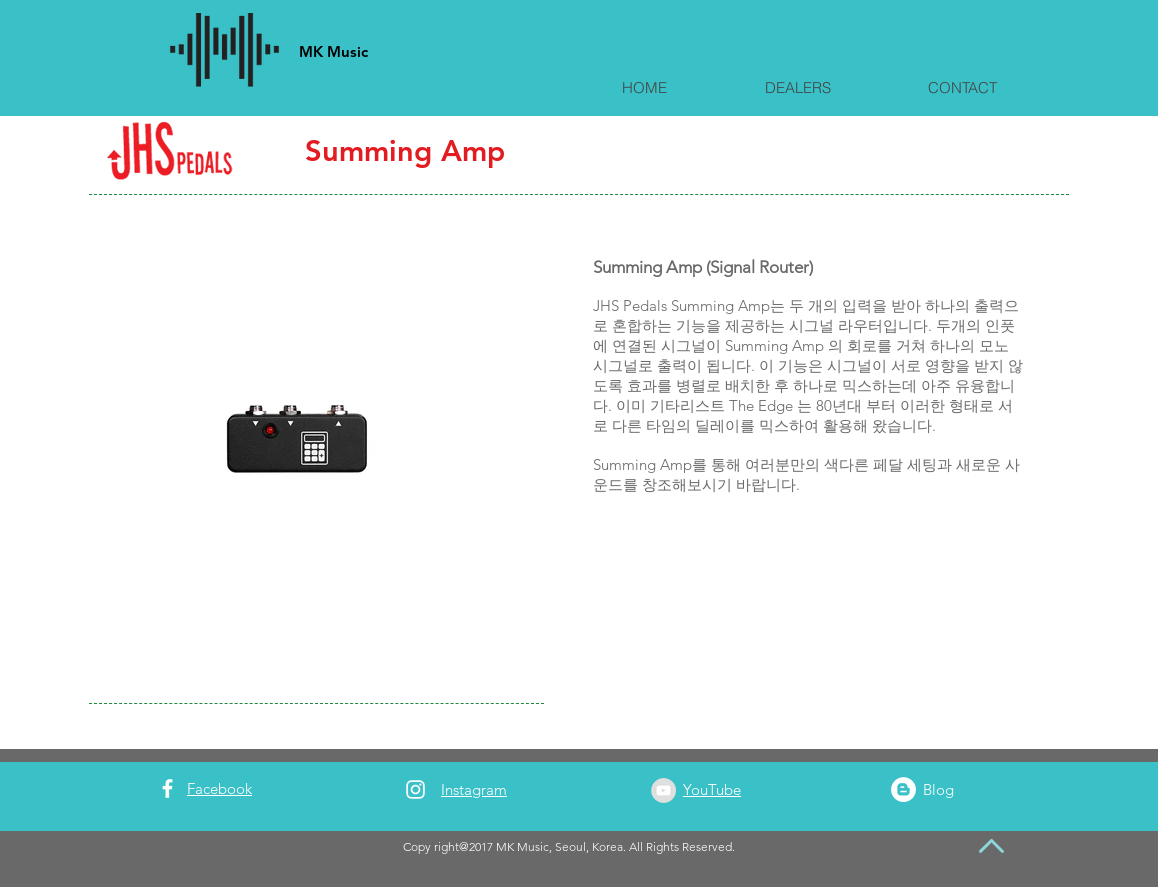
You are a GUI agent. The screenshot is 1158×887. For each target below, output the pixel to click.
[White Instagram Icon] (415, 789)
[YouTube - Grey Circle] (663, 790)
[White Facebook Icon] (167, 788)
